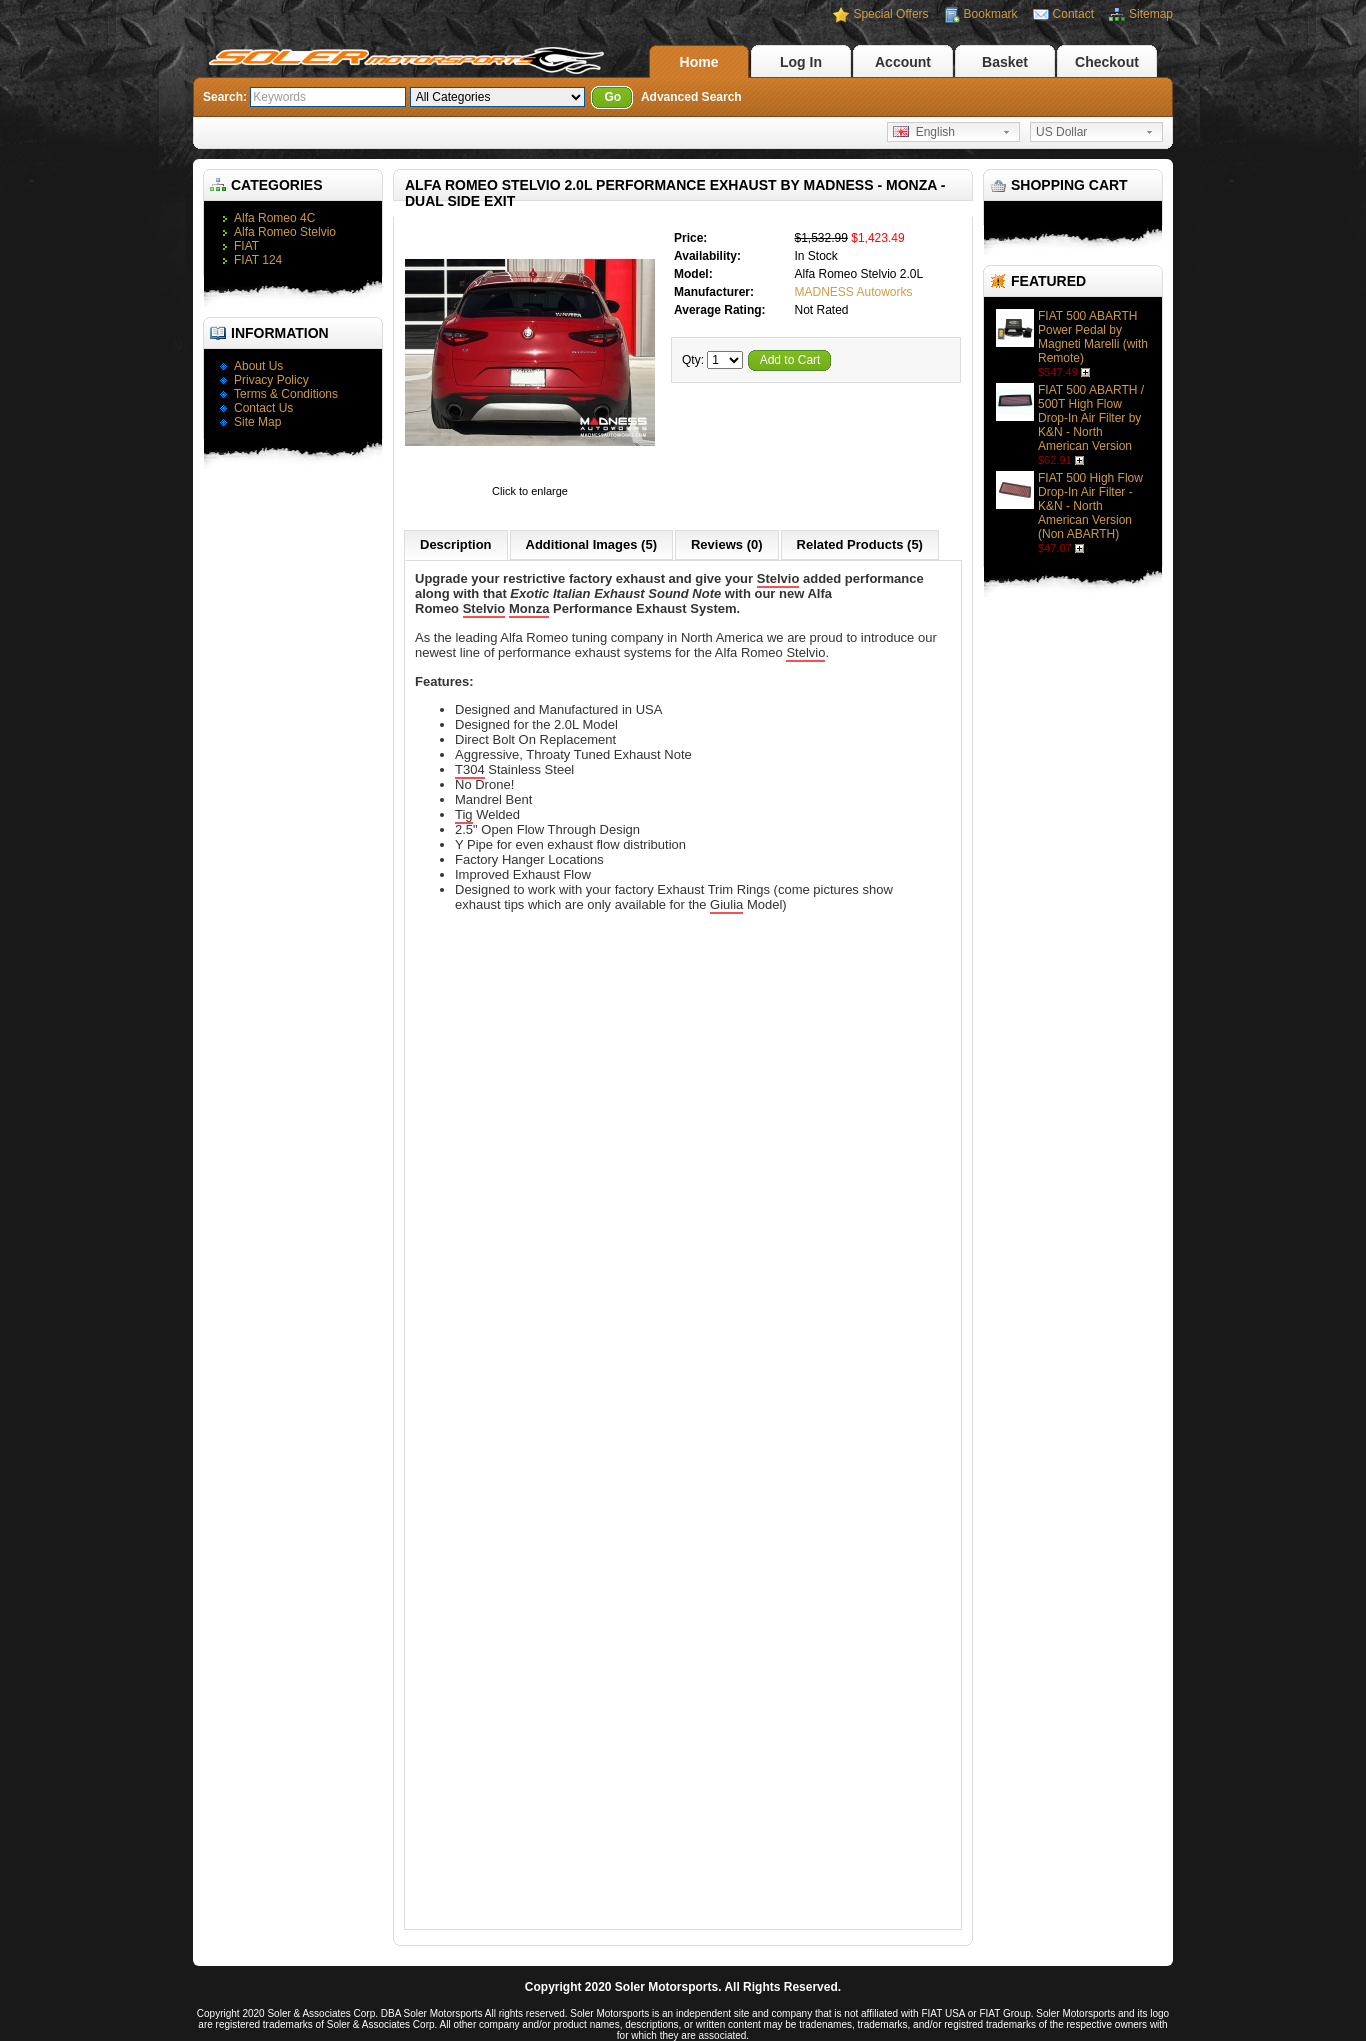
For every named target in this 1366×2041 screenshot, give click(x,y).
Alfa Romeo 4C (274, 218)
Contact (1073, 14)
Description (456, 544)
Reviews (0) (727, 544)
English (924, 132)
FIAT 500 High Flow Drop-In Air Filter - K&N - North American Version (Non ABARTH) (1090, 506)
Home (699, 62)
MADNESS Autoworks (853, 292)
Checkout (1107, 62)
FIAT (246, 246)
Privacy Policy (271, 380)
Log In (801, 62)
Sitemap (1151, 14)
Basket (1005, 62)
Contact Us (263, 408)
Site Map (257, 422)
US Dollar (1061, 132)
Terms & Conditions (286, 394)
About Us (258, 366)
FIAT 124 (258, 260)
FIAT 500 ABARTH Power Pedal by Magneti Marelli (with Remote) (1093, 337)
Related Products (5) (860, 544)
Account (903, 62)
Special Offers (890, 14)
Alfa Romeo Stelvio (285, 232)
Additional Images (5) (591, 544)
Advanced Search (691, 97)
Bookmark (991, 14)
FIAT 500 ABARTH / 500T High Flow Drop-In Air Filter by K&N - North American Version (1091, 418)
